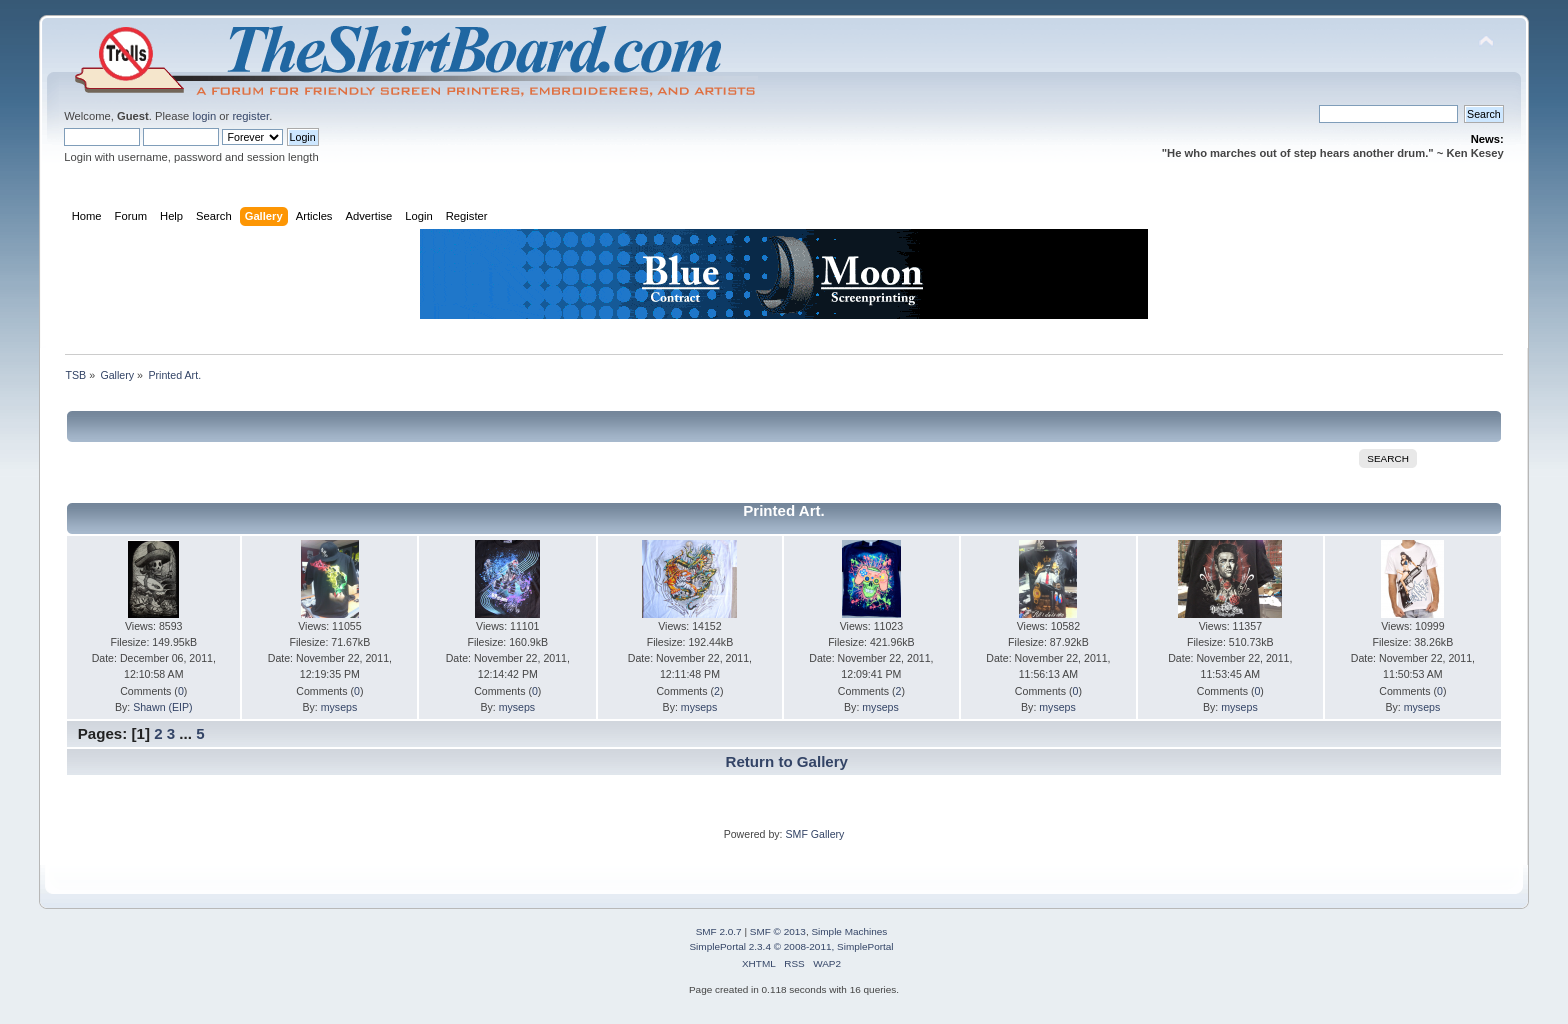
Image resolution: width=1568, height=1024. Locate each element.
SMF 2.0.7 (719, 931)
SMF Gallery (814, 834)
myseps (339, 707)
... (187, 733)
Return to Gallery (787, 761)
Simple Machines (849, 931)
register (250, 116)
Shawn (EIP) (162, 707)
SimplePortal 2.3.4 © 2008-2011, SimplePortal (791, 946)
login (204, 116)
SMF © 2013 (778, 931)
